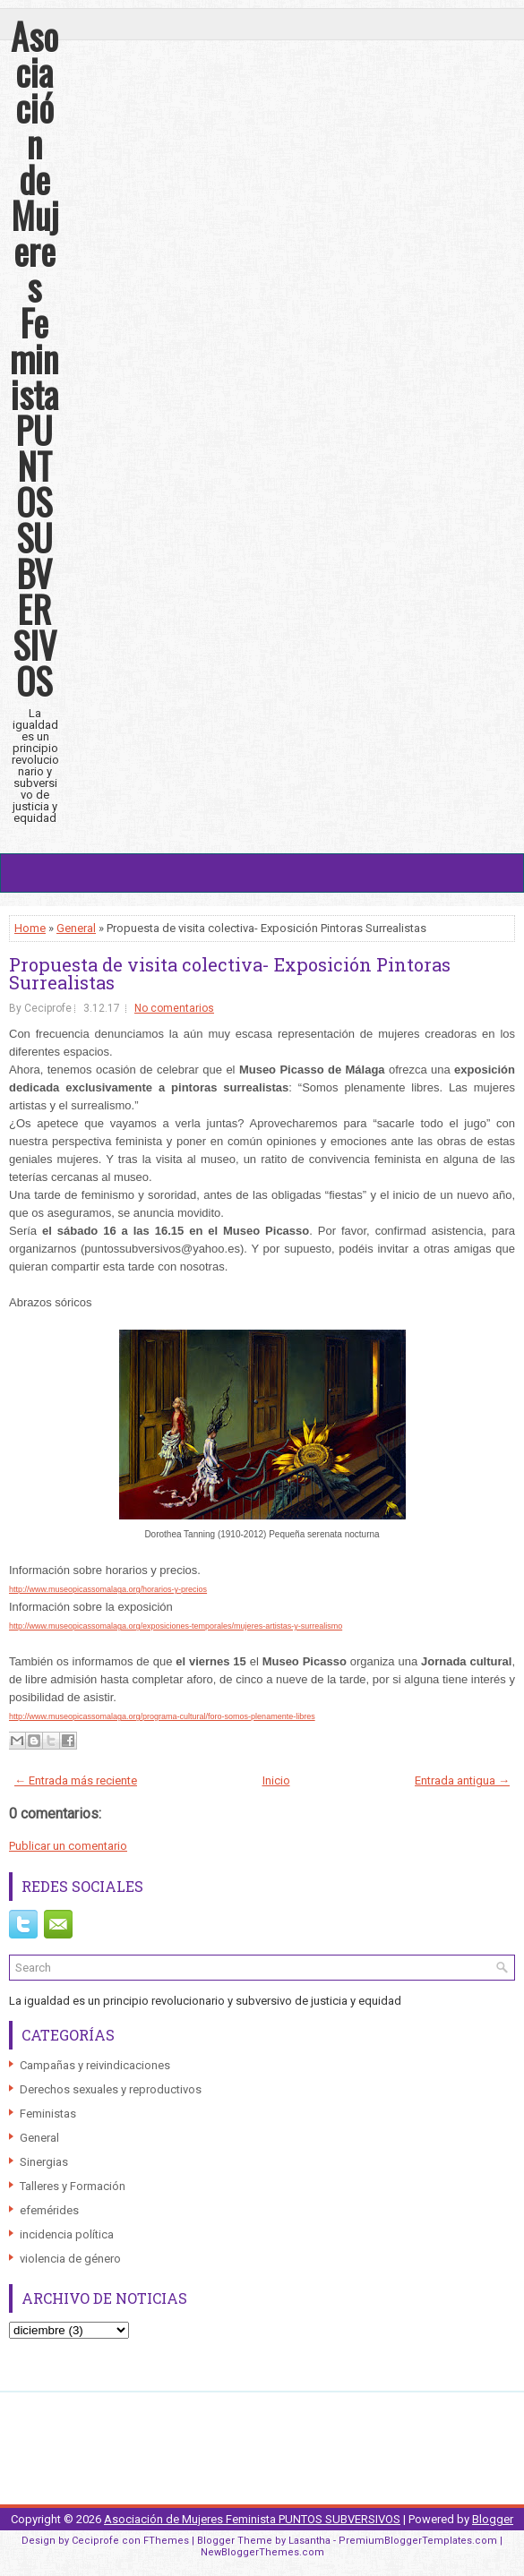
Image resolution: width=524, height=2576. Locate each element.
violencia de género (70, 2258)
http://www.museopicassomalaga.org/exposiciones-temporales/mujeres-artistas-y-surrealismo (175, 1626)
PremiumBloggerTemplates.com (418, 2540)
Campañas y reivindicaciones (95, 2065)
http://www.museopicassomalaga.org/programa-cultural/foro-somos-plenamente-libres (162, 1716)
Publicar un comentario (68, 1846)
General (76, 928)
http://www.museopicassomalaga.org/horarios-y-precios (108, 1589)
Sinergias (44, 2162)
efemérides (49, 2210)
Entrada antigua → (462, 1780)
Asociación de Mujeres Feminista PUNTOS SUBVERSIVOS (34, 358)
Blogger (492, 2519)
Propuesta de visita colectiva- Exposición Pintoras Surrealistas (230, 973)
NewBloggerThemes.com (262, 2552)
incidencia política (67, 2234)
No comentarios (174, 1008)
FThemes (166, 2540)
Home (30, 928)
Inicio (276, 1780)
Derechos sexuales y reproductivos (111, 2089)
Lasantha (309, 2540)
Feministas (48, 2113)
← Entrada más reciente (75, 1780)
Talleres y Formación (72, 2186)
